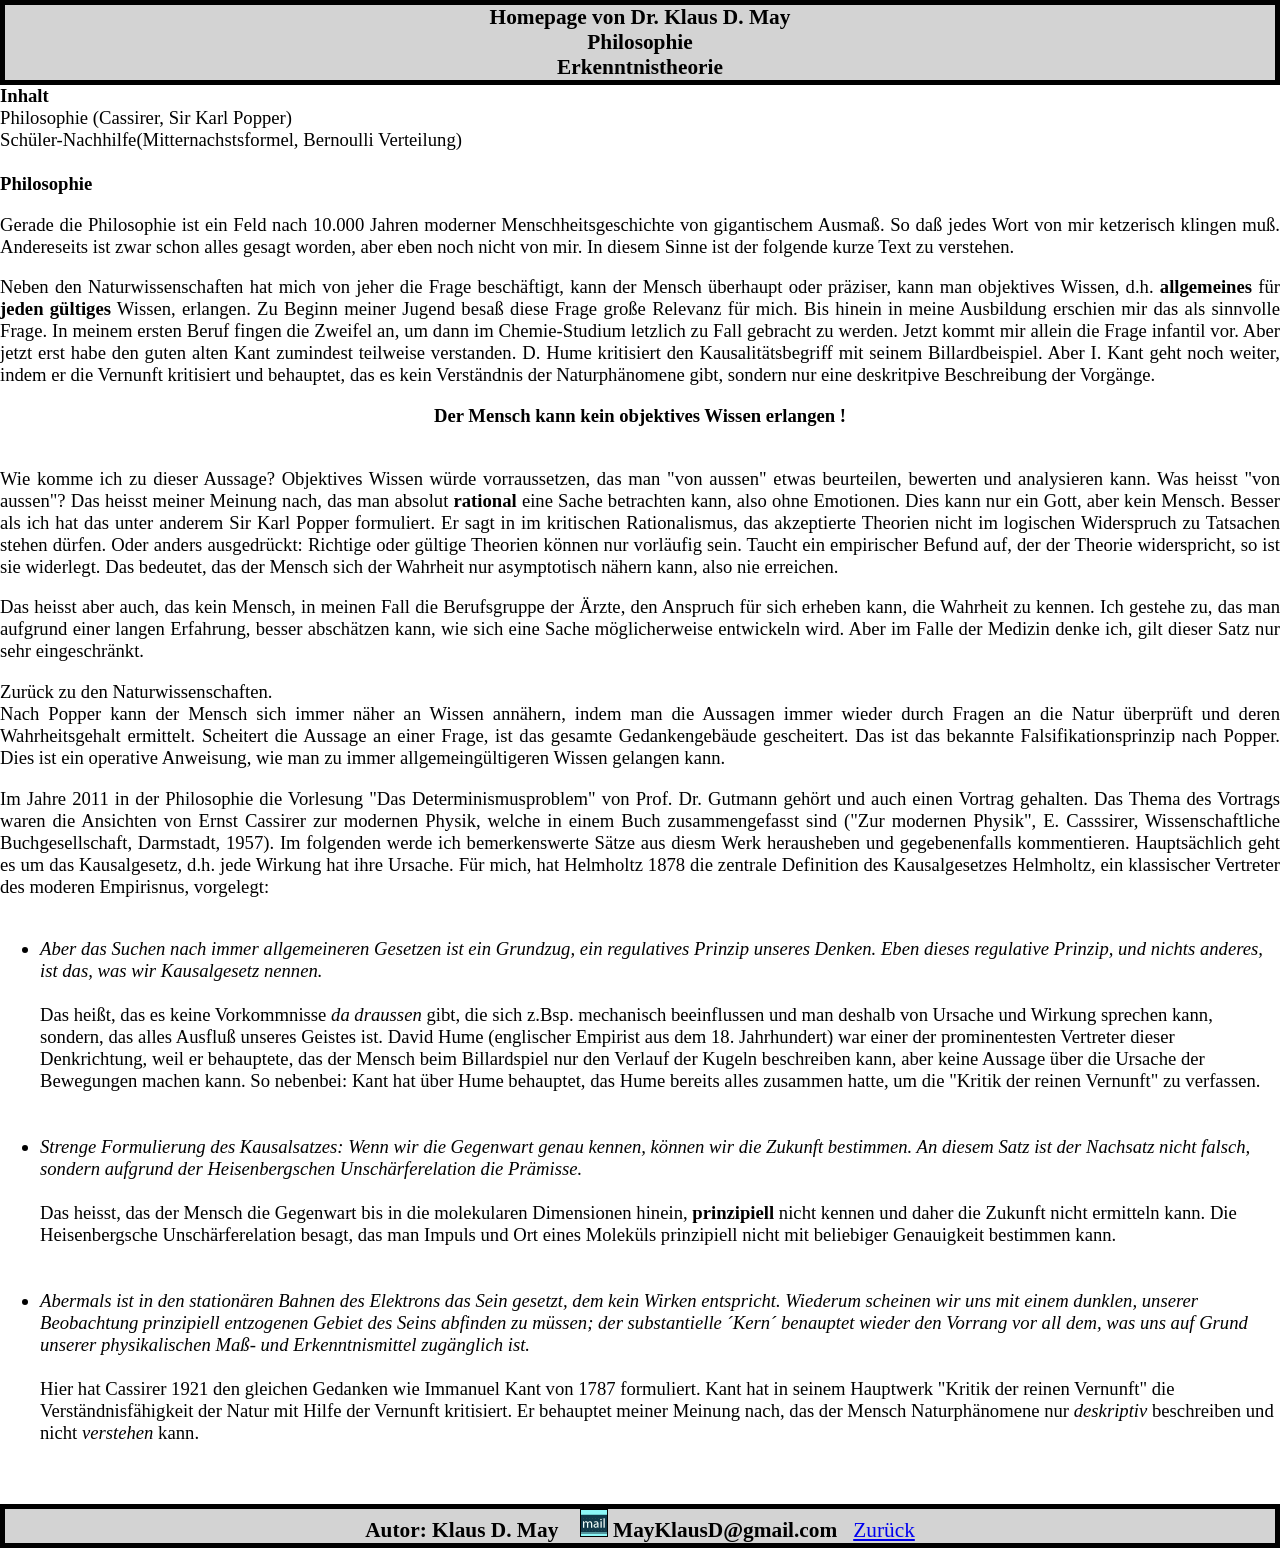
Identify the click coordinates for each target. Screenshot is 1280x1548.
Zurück (884, 1530)
